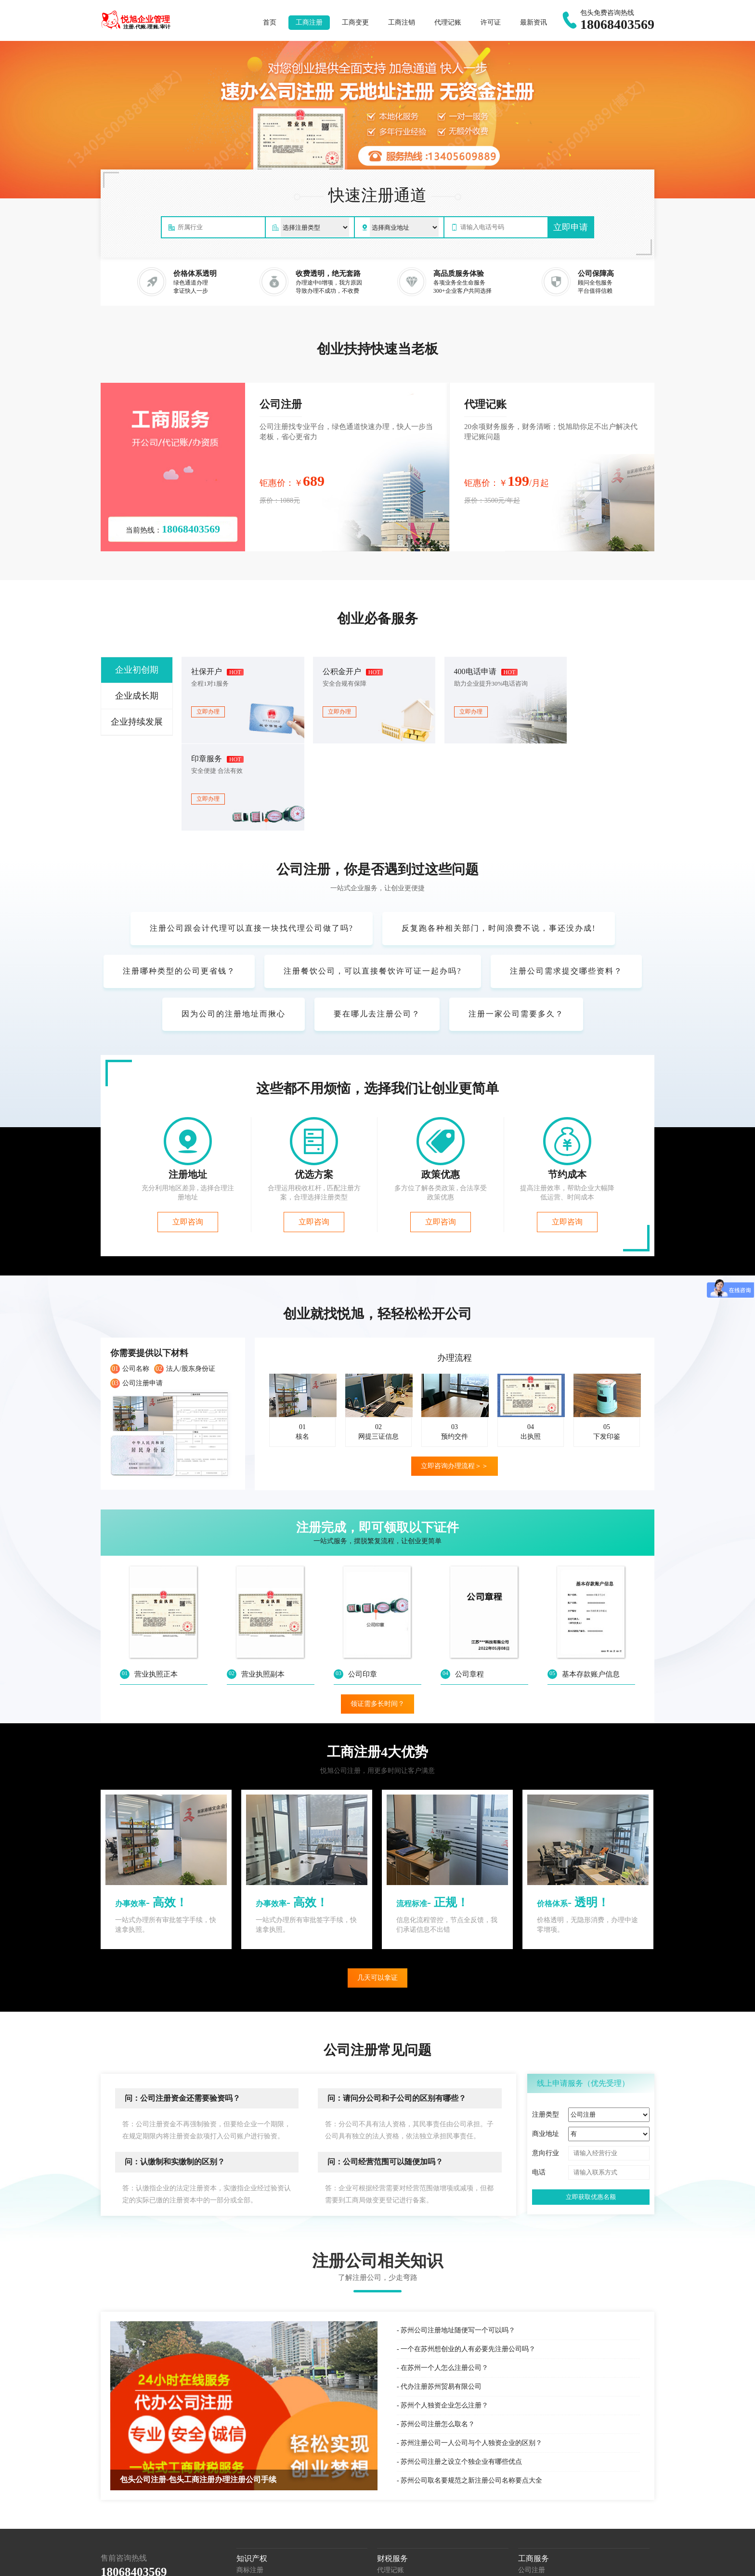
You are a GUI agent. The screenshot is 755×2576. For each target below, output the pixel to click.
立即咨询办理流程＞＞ (454, 1373)
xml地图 (313, 2570)
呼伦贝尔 (349, 2546)
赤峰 (260, 2546)
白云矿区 (123, 2555)
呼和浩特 (183, 2546)
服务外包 (390, 2489)
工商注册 (309, 23)
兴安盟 (456, 2546)
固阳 (206, 2555)
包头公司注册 (134, 2494)
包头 (214, 2546)
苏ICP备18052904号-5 (250, 2570)
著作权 (246, 2521)
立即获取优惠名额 (591, 2104)
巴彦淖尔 (386, 2546)
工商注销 (401, 23)
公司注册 (531, 2478)
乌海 (237, 2546)
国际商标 (249, 2489)
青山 (615, 2546)
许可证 (491, 23)
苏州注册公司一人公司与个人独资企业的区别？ (471, 2351)
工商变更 (355, 23)
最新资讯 (533, 23)
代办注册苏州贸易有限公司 (441, 2294)
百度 (107, 2494)
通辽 (283, 2546)
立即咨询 (187, 1130)
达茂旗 (233, 2555)
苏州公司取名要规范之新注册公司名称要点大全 (471, 2388)
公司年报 (531, 2521)
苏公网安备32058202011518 (299, 2556)
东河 (562, 2546)
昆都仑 (589, 2546)
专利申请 (249, 2510)
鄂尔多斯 (312, 2546)
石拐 (638, 2546)
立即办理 (209, 720)
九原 (153, 2555)
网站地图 (336, 2570)
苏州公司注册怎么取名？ (438, 2332)
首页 (269, 23)
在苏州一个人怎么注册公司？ (444, 2275)
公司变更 (531, 2489)
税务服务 (390, 2499)
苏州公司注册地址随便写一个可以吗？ (458, 2238)
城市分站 (289, 2570)
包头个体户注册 (203, 2494)
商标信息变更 (256, 2499)
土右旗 (180, 2555)
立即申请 (570, 230)
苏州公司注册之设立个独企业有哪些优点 (461, 2369)
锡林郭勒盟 (492, 2546)
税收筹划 (390, 2521)
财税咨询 (390, 2510)
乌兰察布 (422, 2546)
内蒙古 (151, 2546)
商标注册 (249, 2478)
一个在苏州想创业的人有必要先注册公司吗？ (468, 2257)
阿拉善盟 (532, 2546)
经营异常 (531, 2510)
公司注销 (531, 2499)
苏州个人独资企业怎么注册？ (444, 2313)
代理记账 (447, 23)
